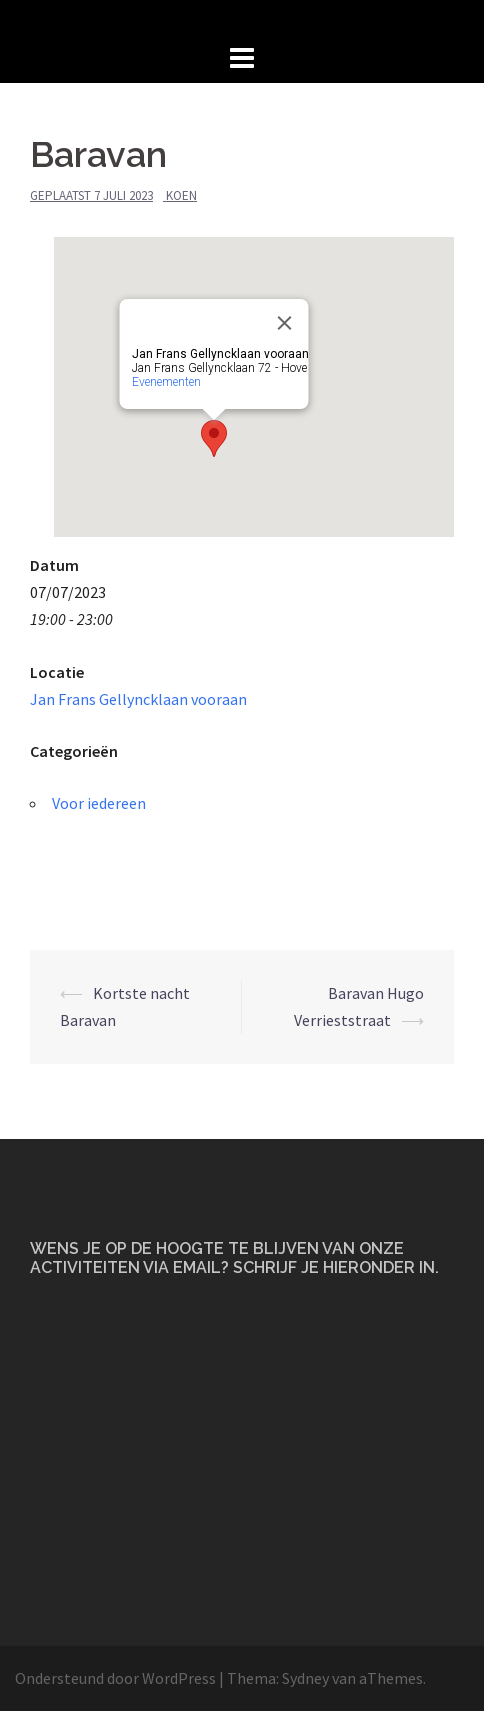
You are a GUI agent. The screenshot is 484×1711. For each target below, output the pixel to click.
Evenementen (166, 382)
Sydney (305, 1678)
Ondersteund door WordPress (115, 1678)
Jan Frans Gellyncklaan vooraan (138, 699)
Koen (181, 195)
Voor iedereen (99, 803)
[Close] (285, 323)
